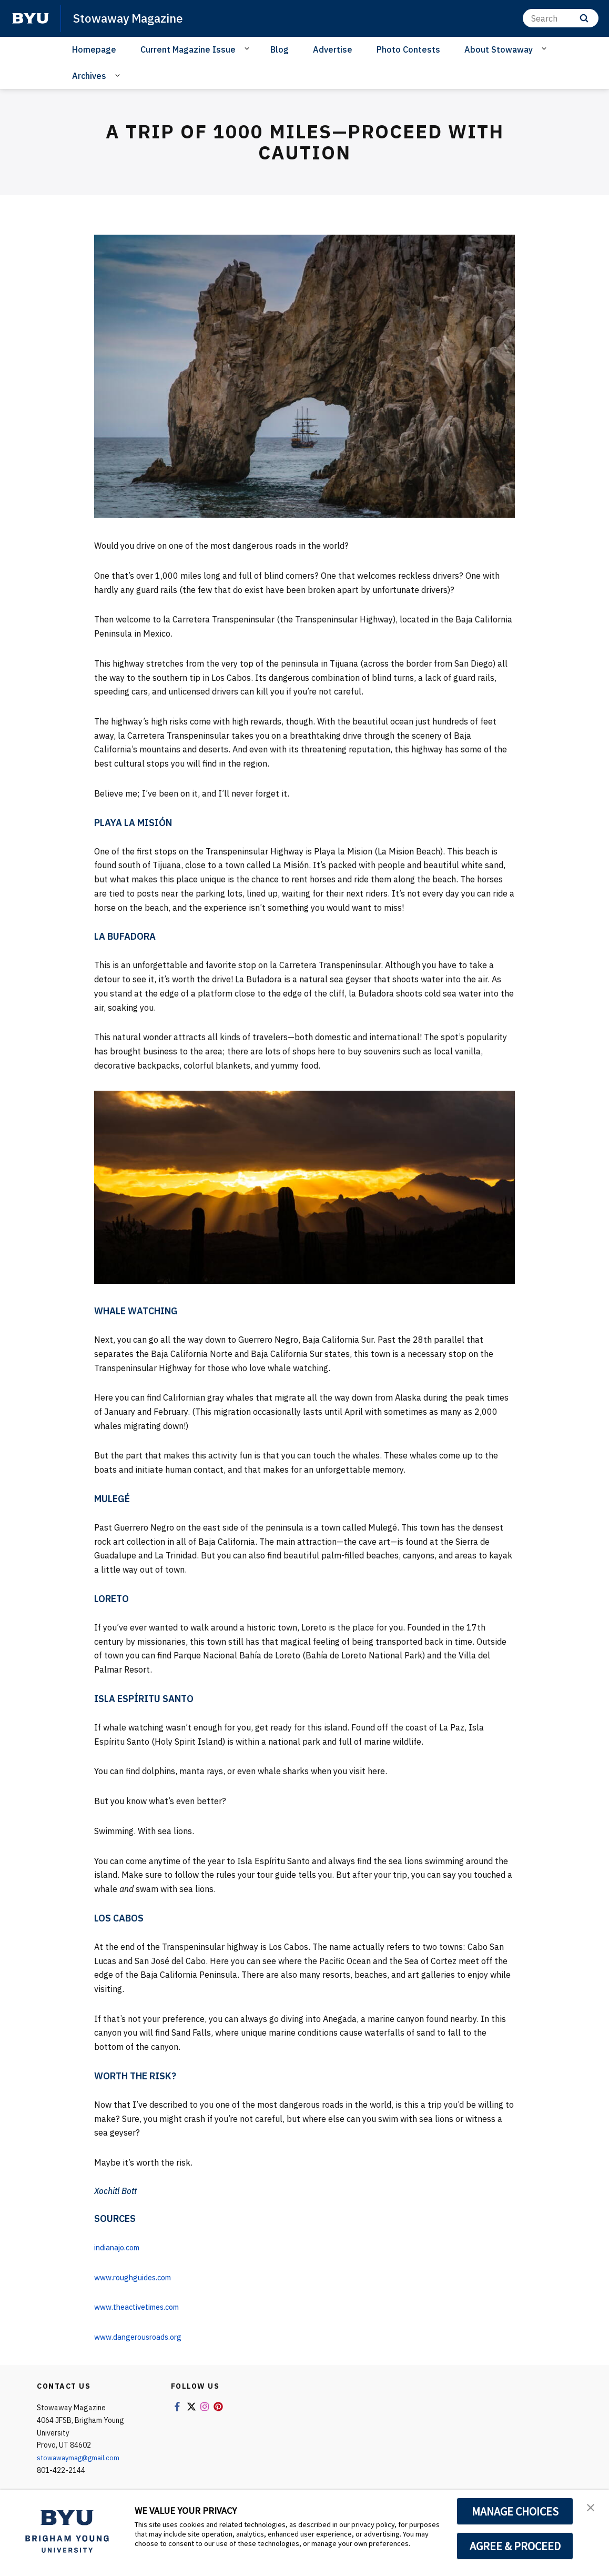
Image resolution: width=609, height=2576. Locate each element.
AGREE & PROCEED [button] (515, 2546)
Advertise (332, 49)
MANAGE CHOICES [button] (515, 2511)
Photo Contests (408, 49)
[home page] (30, 18)
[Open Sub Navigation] (248, 49)
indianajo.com (120, 2247)
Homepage (94, 49)
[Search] (560, 18)
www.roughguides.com (137, 2277)
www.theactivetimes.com (143, 2306)
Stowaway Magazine (132, 17)
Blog (279, 49)
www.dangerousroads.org (143, 2336)
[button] (591, 2509)
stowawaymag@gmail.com (82, 2457)
